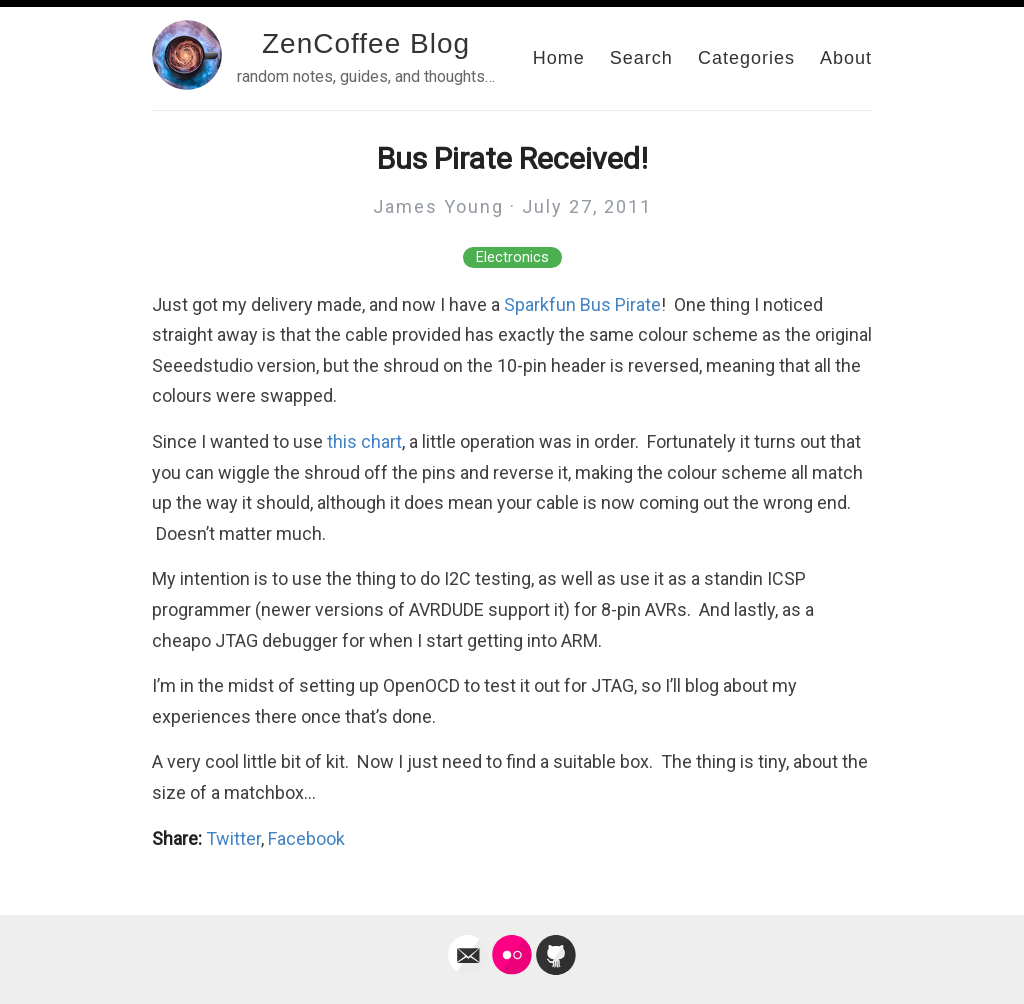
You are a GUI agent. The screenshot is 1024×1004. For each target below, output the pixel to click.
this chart (364, 441)
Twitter (233, 838)
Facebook (306, 838)
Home (559, 58)
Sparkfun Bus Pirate (582, 304)
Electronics (512, 257)
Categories (746, 58)
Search (641, 58)
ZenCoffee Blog (366, 43)
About (846, 58)
